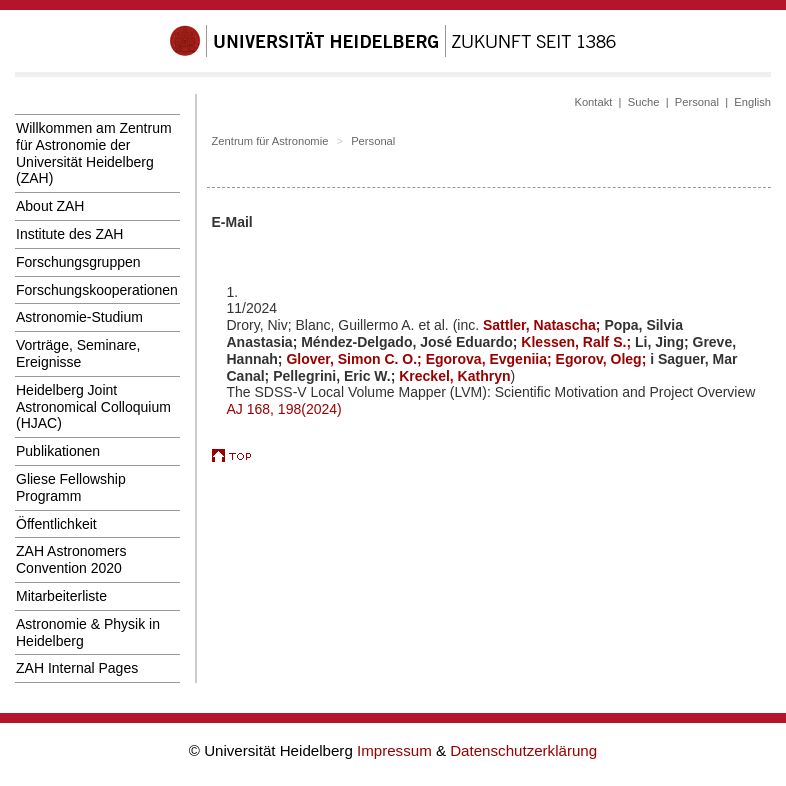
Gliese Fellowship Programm (71, 487)
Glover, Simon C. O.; (355, 359)
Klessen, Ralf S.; (578, 342)
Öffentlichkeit (56, 524)
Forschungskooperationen (97, 290)
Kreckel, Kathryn (454, 376)
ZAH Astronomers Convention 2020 (71, 559)
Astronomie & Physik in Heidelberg (88, 632)
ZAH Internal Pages (77, 668)
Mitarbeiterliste (61, 596)
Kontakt (593, 102)
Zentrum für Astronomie (270, 141)
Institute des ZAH (69, 234)
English (752, 102)
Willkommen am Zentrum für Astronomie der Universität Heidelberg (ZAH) (94, 153)
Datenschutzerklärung (523, 750)
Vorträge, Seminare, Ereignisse (78, 353)
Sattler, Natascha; (543, 325)
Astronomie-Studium (79, 317)
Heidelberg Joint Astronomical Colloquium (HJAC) (93, 407)
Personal (697, 102)
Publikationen (58, 451)
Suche (644, 102)
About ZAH (50, 206)
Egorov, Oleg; (603, 359)
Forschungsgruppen (78, 262)
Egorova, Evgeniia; (491, 359)
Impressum (396, 750)
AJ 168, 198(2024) (284, 409)
